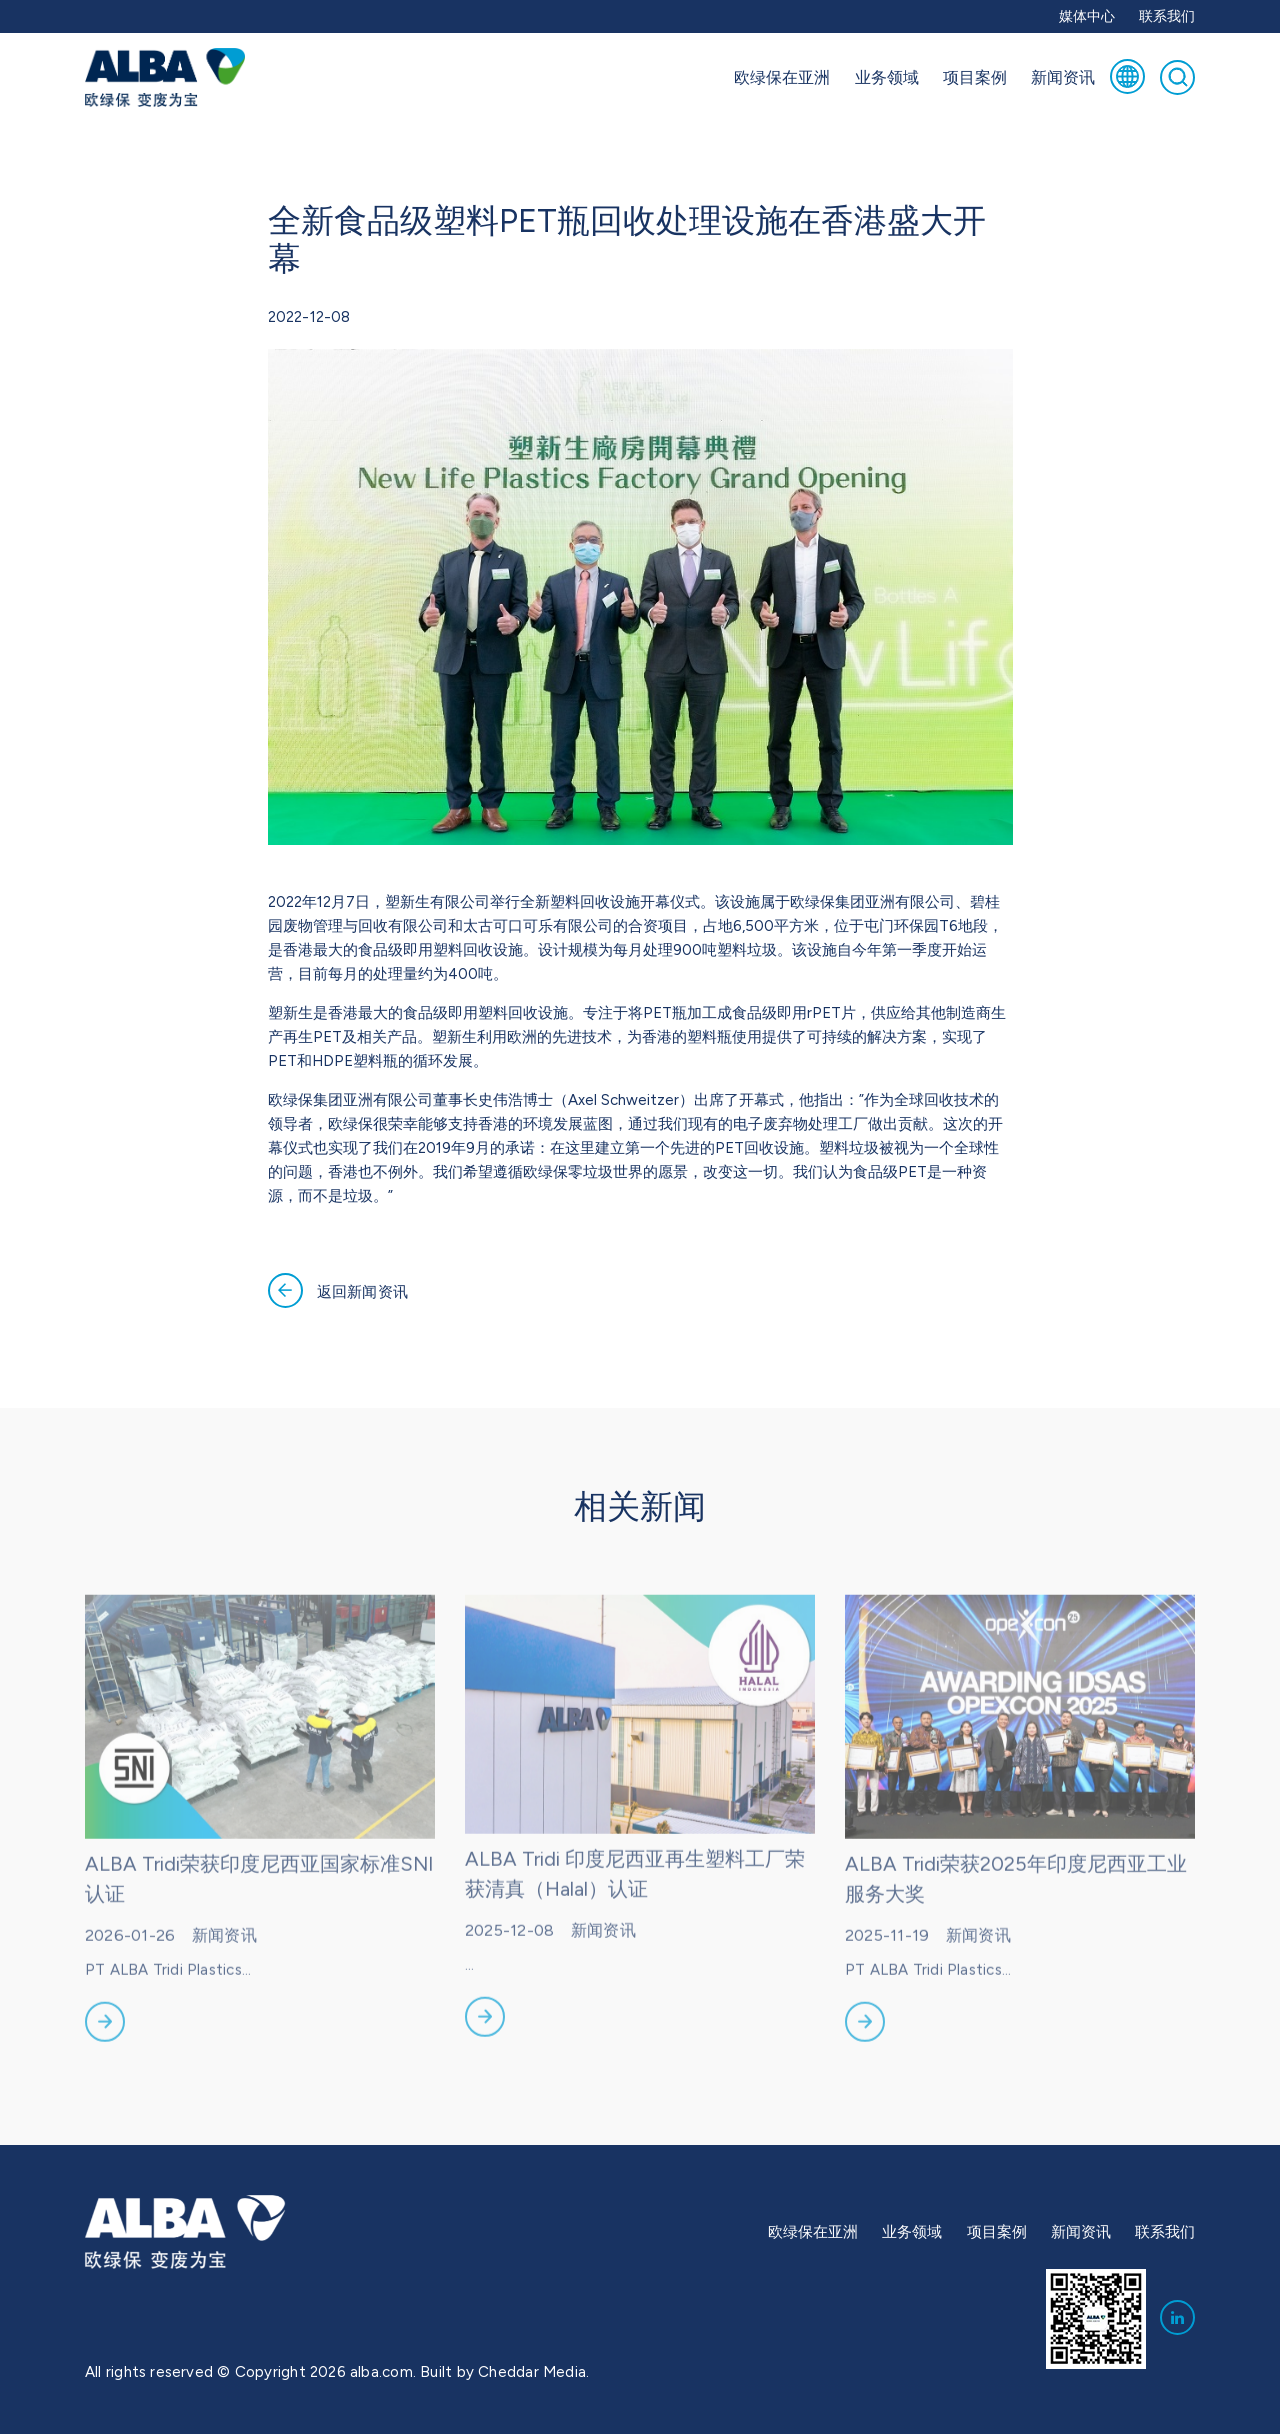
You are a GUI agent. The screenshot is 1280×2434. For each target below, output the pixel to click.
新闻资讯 (1063, 77)
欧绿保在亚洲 (782, 77)
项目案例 (975, 77)
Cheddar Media (532, 2372)
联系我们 (1167, 16)
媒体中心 (1087, 16)
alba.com (381, 2372)
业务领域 (887, 77)
